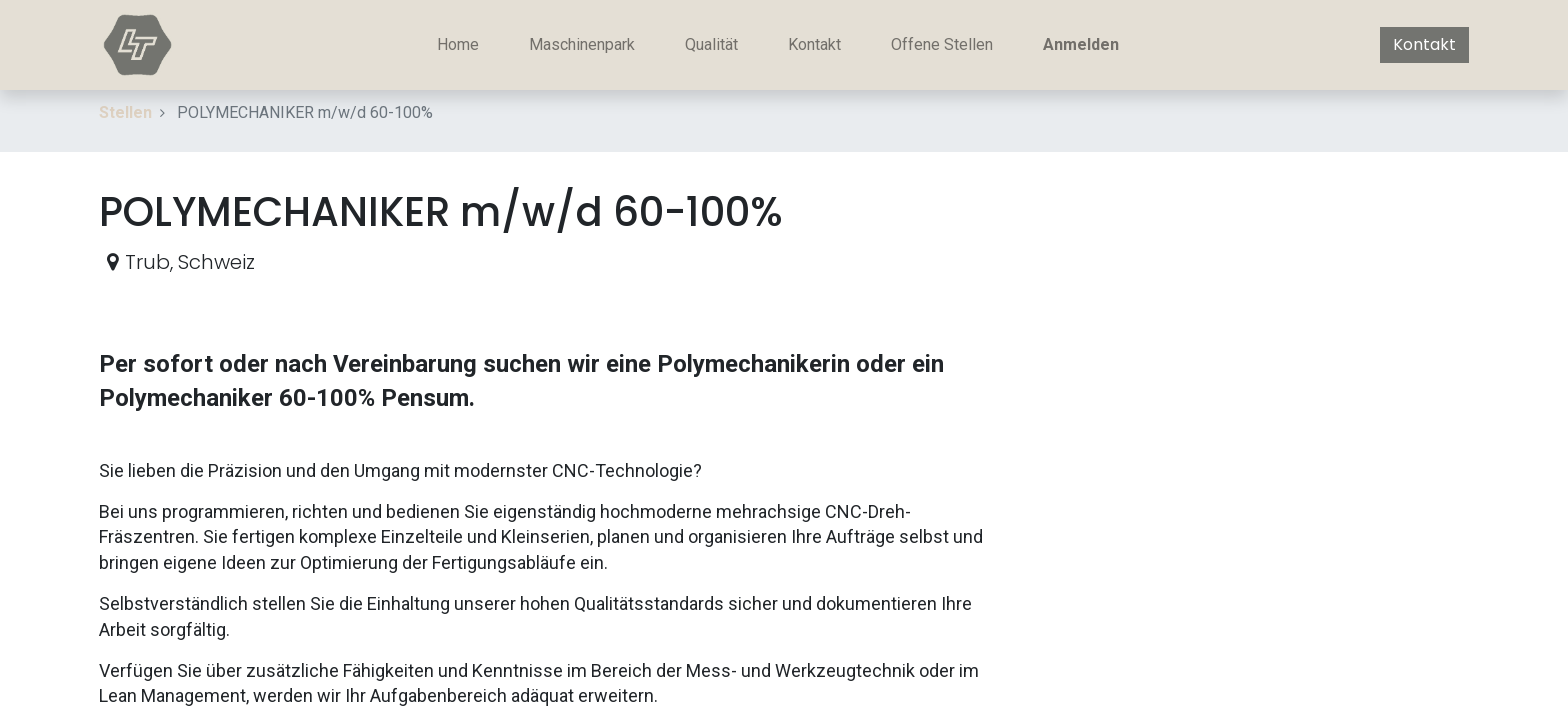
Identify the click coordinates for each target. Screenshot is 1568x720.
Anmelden (1081, 44)
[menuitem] (458, 45)
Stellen (125, 112)
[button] (1453, 192)
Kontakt (1424, 44)
